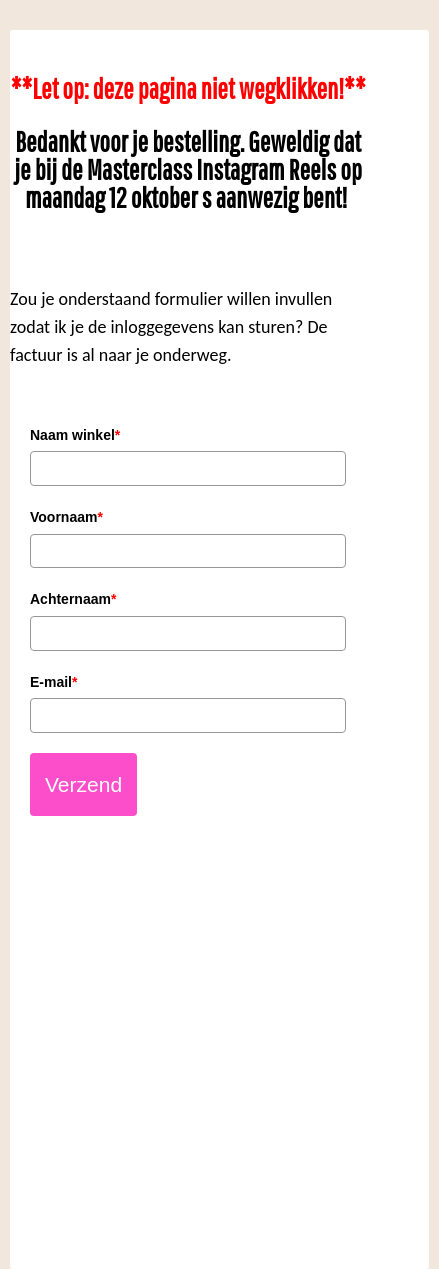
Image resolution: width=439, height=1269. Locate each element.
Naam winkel (75, 435)
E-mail (53, 682)
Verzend (83, 784)
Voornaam (66, 517)
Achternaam (73, 599)
